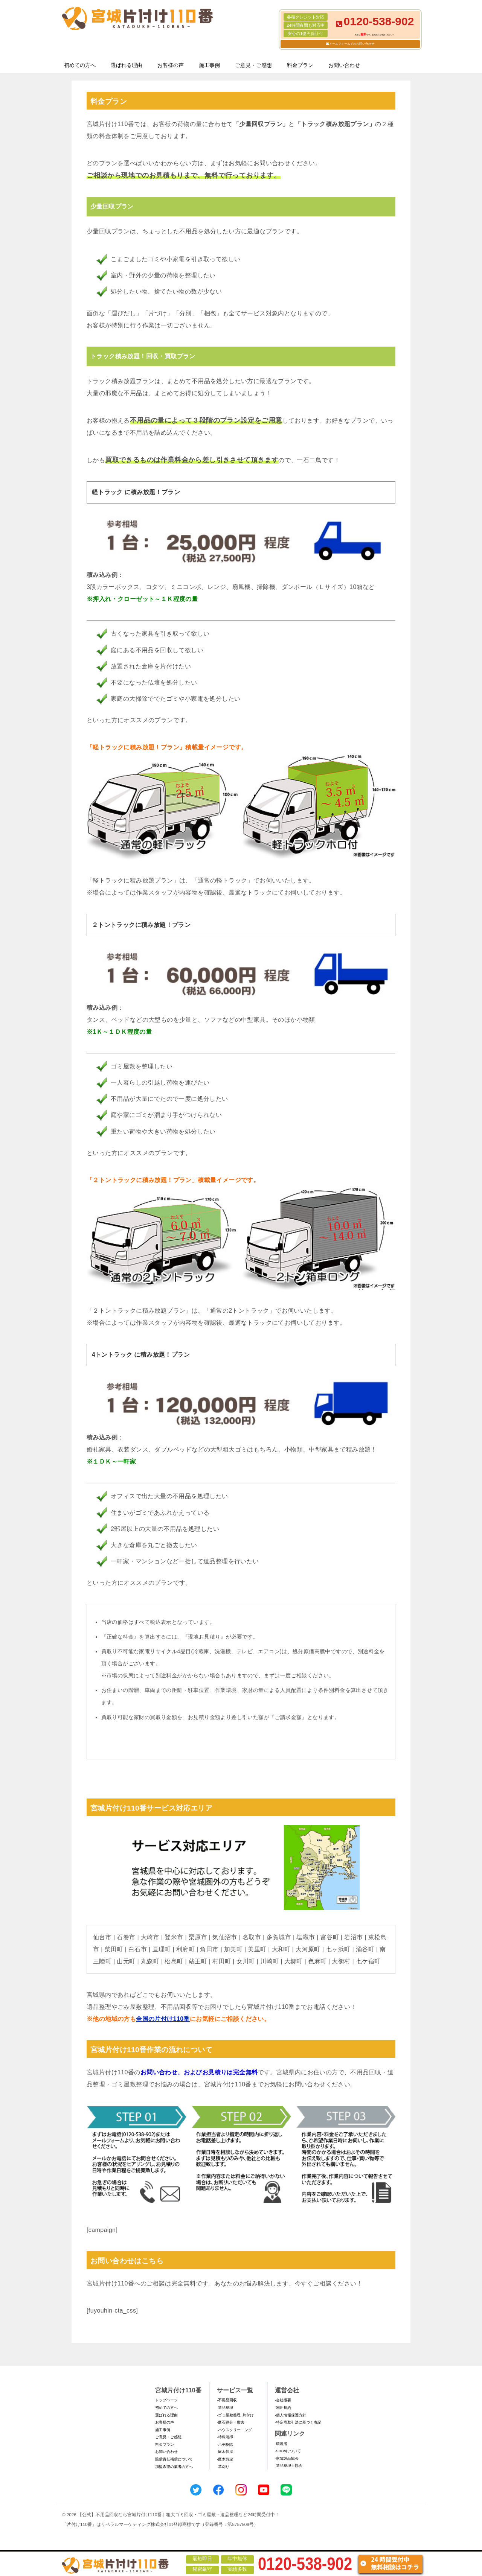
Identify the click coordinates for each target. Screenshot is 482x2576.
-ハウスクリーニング (234, 2430)
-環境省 (281, 2444)
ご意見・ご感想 (253, 65)
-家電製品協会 (287, 2458)
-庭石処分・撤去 (230, 2422)
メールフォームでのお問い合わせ (351, 44)
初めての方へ (80, 65)
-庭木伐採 (225, 2452)
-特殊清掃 (225, 2437)
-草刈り (223, 2467)
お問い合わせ (344, 65)
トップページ (166, 2400)
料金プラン (300, 65)
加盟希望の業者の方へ (174, 2467)
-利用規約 (283, 2408)
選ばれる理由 (126, 65)
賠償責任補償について (174, 2459)
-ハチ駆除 (225, 2444)
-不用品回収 (227, 2400)
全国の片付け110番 (163, 2019)
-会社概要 (283, 2400)
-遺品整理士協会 (288, 2465)
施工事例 (209, 65)
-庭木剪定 (225, 2459)
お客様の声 (170, 65)
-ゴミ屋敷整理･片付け (235, 2415)
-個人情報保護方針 (290, 2415)
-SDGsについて (288, 2451)
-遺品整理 (225, 2408)
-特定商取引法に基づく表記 (298, 2422)
